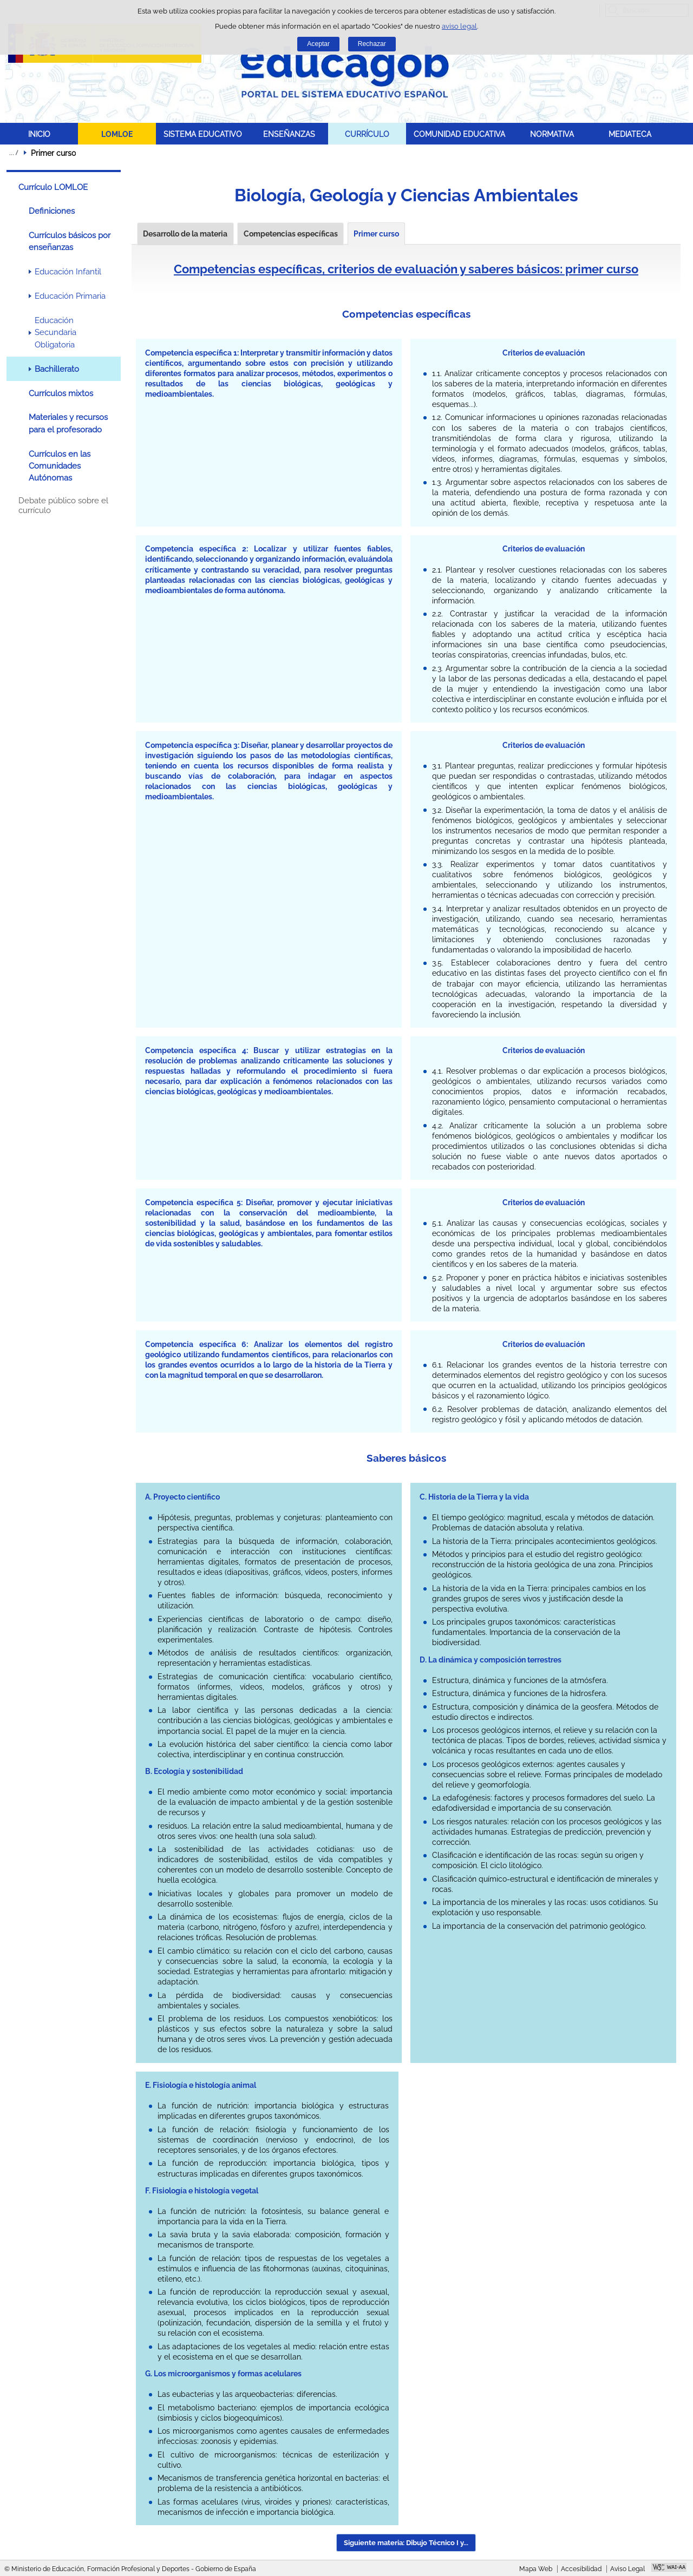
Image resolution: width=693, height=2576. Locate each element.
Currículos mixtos (61, 393)
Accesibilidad (581, 2569)
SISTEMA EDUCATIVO (203, 134)
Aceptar (318, 44)
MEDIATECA (630, 134)
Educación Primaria (70, 296)
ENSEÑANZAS (289, 134)
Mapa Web (535, 2569)
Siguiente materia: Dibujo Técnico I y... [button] (406, 2543)
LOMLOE (117, 134)
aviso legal (459, 26)
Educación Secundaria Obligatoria (55, 333)
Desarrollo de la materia (185, 233)
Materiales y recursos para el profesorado (68, 423)
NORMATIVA (552, 134)
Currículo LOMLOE (53, 187)
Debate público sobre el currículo (63, 505)
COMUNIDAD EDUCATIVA (459, 134)
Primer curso (376, 233)
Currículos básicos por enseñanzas (69, 241)
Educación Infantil (68, 272)
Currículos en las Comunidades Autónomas (59, 466)
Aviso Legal (627, 2569)
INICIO (39, 134)
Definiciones (52, 211)
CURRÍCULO (367, 134)
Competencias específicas (291, 233)
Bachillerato (57, 369)
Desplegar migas (13, 152)
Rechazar (372, 44)
